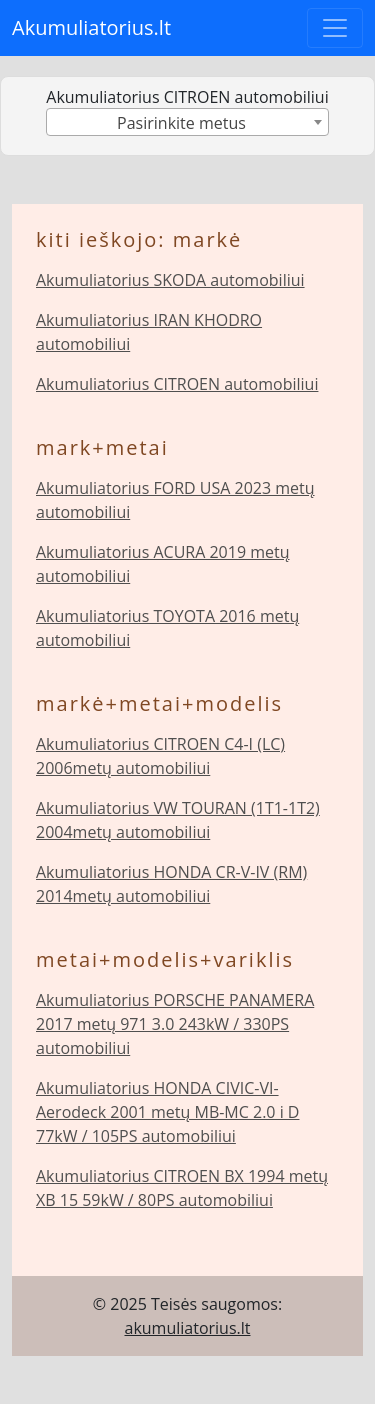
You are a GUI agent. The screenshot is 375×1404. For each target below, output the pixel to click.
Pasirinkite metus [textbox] (181, 123)
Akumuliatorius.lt (91, 27)
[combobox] (187, 122)
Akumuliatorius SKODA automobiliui (170, 280)
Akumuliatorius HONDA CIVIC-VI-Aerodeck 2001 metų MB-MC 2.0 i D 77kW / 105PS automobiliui (167, 1112)
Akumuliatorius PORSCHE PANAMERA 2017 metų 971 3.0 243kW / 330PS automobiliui (175, 1024)
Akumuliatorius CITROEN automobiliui (177, 384)
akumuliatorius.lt (188, 1328)
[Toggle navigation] (335, 28)
